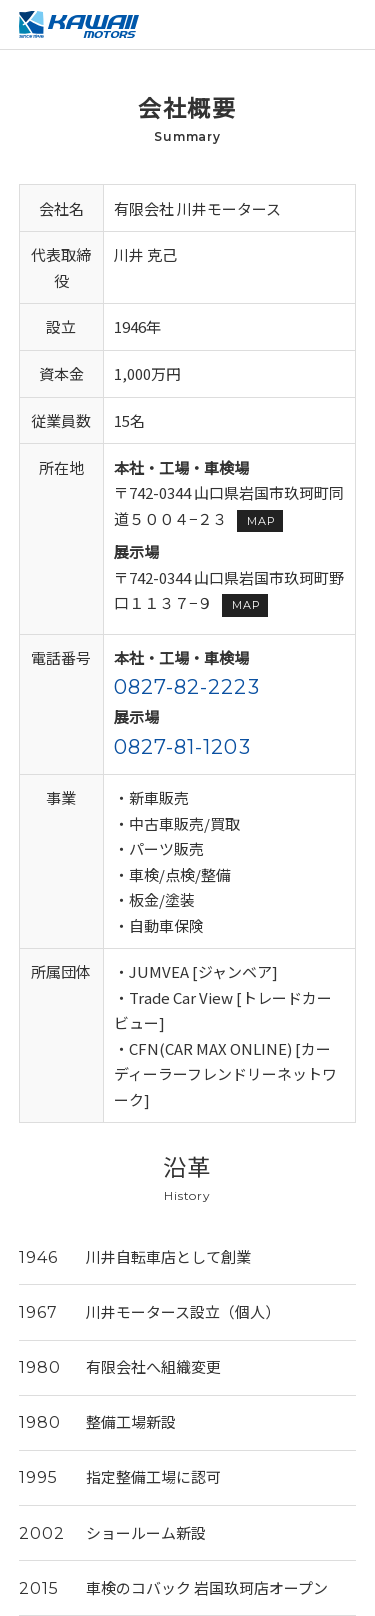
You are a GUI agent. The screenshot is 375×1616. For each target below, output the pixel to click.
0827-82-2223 (187, 687)
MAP (261, 521)
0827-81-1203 (182, 747)
